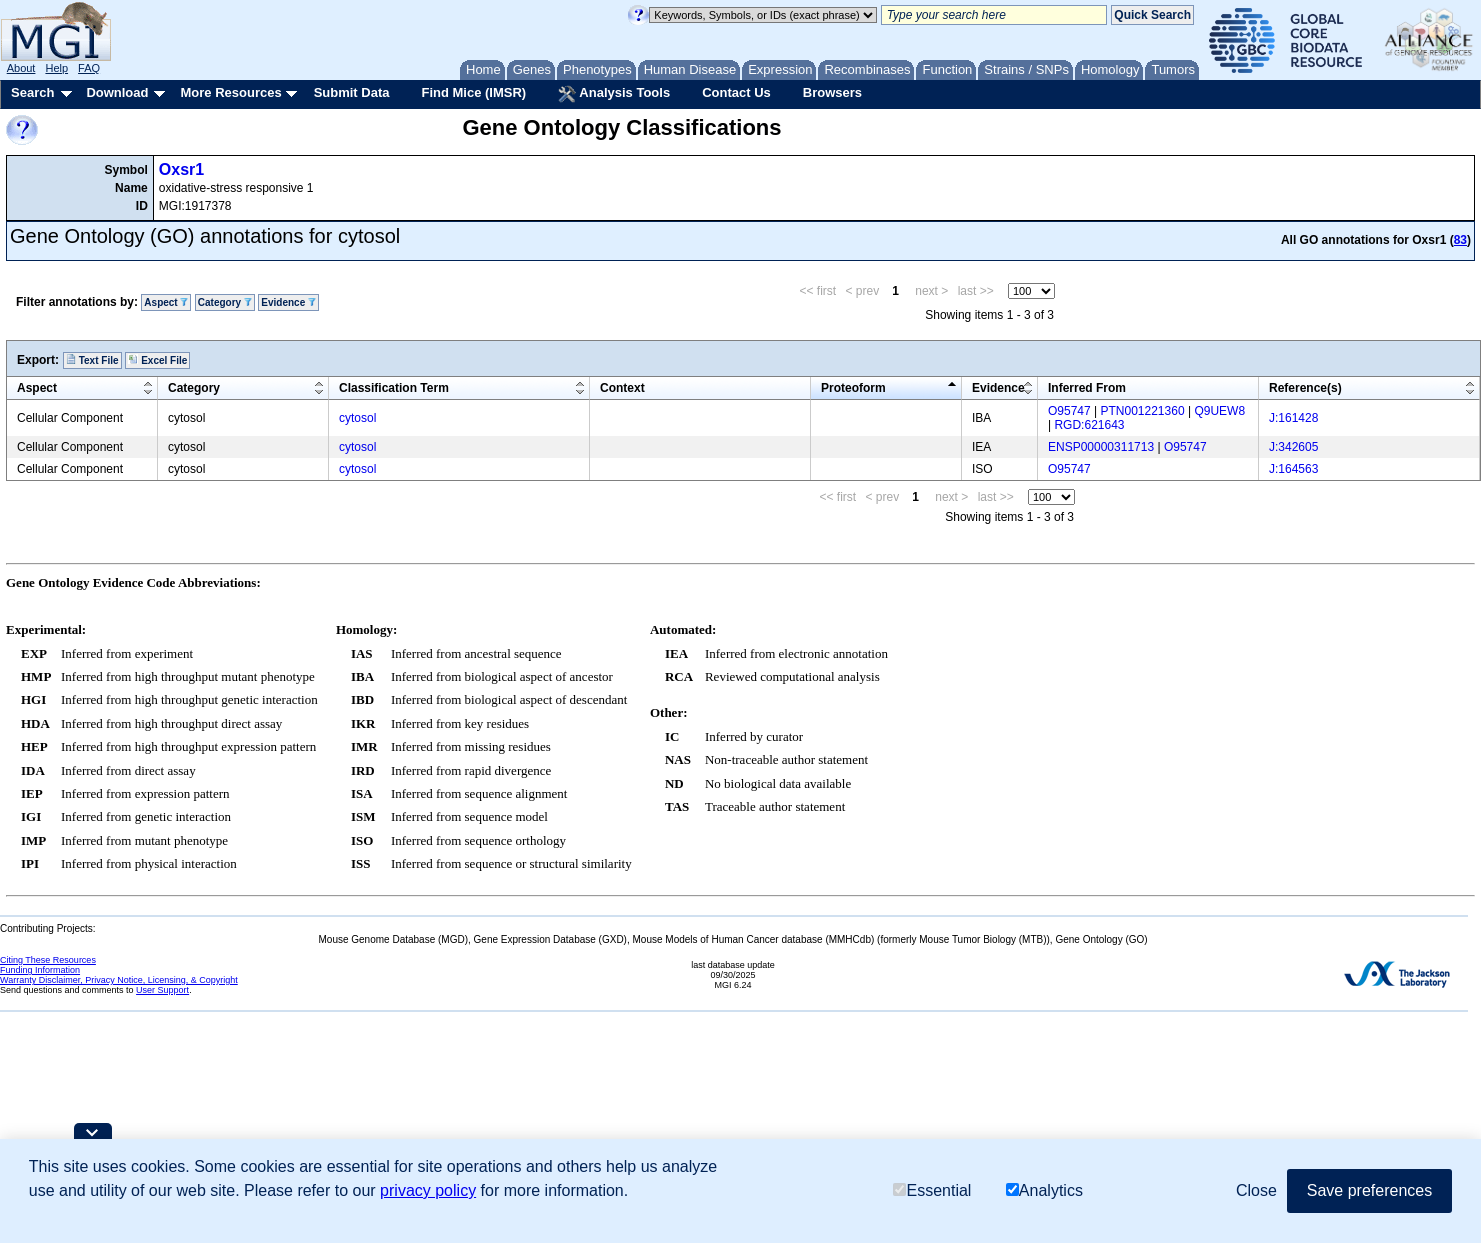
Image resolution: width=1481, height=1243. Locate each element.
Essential (932, 1190)
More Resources (230, 92)
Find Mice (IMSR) (473, 92)
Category (225, 302)
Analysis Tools (614, 94)
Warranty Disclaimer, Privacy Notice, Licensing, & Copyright (119, 980)
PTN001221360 (1143, 411)
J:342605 (1293, 447)
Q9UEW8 (1219, 411)
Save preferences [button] (1369, 1190)
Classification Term (394, 388)
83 (1460, 240)
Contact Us (736, 92)
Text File (92, 360)
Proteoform (853, 388)
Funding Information (40, 970)
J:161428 (1293, 418)
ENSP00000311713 (1101, 447)
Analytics (1044, 1190)
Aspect (166, 302)
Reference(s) (1305, 388)
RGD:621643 (1089, 425)
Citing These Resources (48, 960)
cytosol (357, 418)
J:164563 (1293, 469)
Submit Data (352, 92)
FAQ (89, 68)
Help (56, 68)
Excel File (157, 360)
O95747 (1069, 411)
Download (117, 92)
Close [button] (1256, 1190)
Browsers (832, 92)
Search (32, 92)
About (21, 68)
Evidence (288, 302)
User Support (162, 990)
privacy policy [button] (428, 1190)
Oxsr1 (181, 169)
